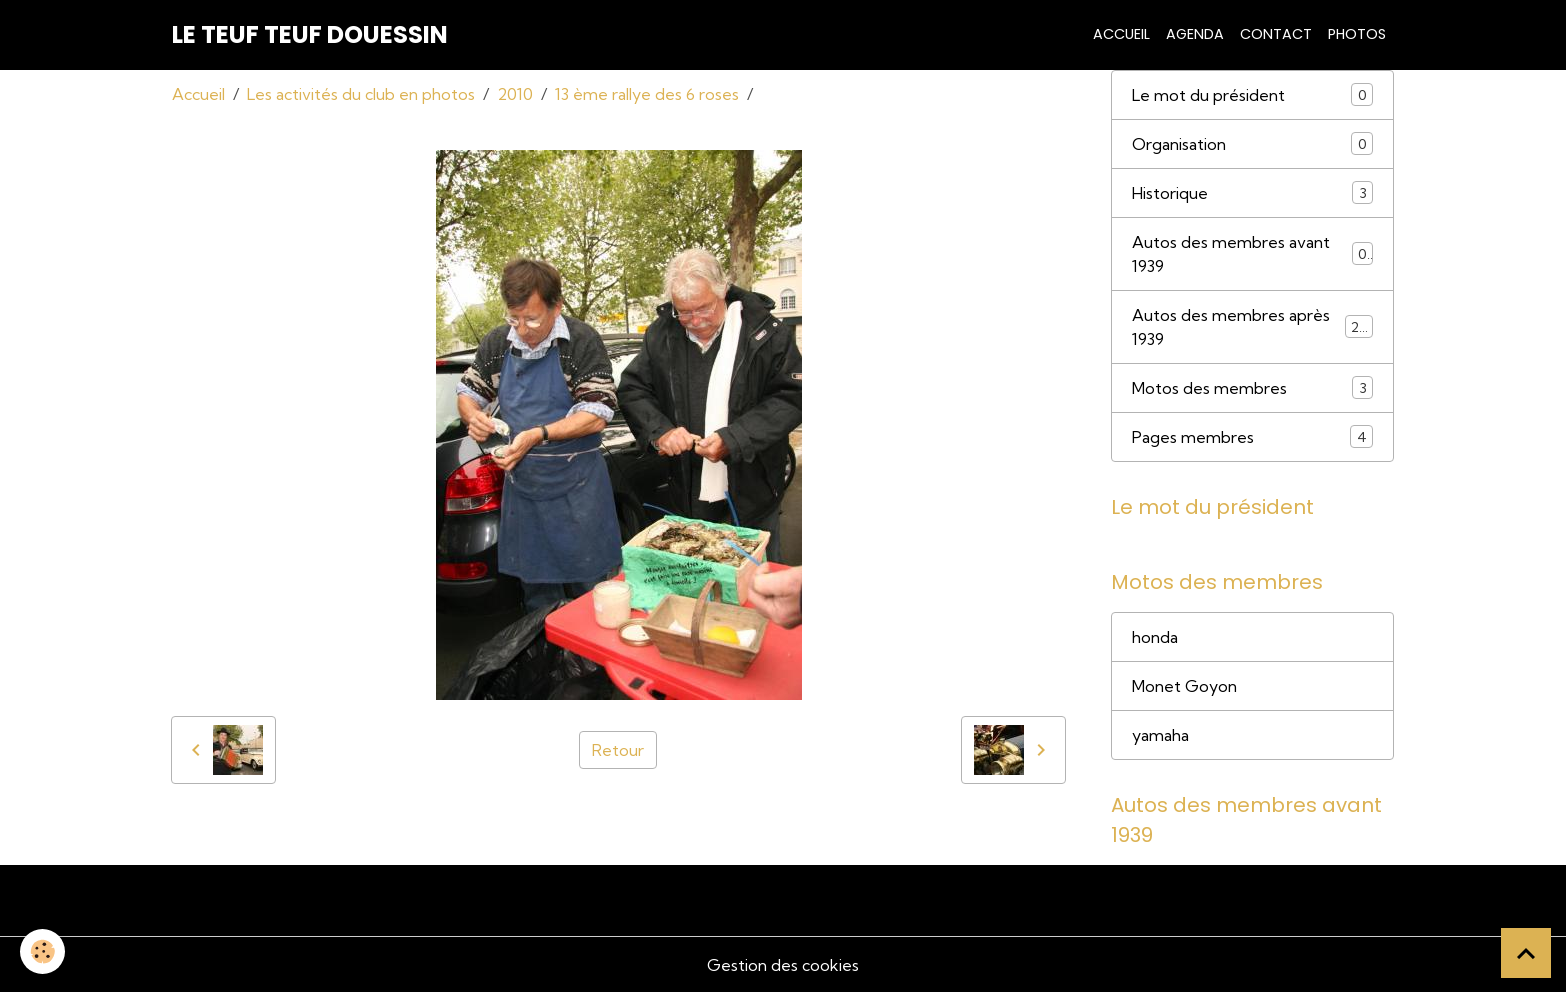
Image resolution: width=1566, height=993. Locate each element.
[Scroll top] (1526, 953)
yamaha (1160, 735)
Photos (1357, 34)
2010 (515, 94)
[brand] (310, 35)
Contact (1276, 34)
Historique (1252, 192)
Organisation (1252, 143)
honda (1155, 637)
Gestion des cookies (783, 965)
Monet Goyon (1184, 686)
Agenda (1195, 34)
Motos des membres (1252, 387)
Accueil (1121, 34)
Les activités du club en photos (361, 94)
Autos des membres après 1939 (1252, 327)
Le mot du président (1252, 94)
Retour (618, 750)
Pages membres (1252, 436)
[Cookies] (42, 951)
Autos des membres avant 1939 (1252, 254)
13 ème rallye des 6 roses (647, 94)
